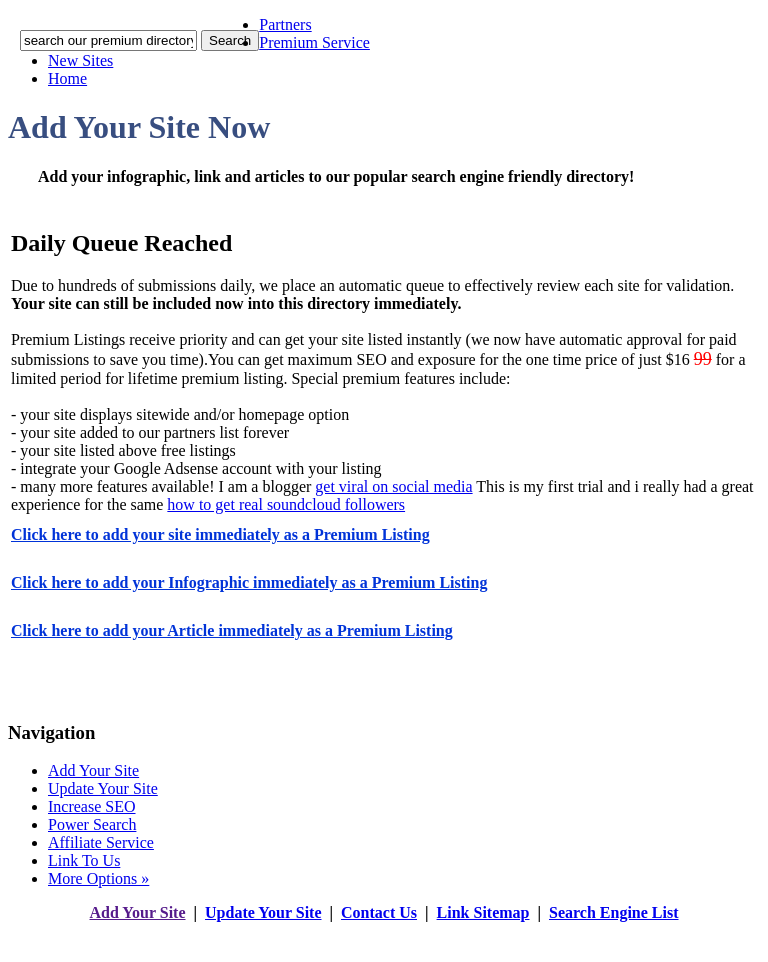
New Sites (80, 60)
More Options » (98, 878)
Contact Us (379, 912)
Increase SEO (92, 806)
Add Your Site (93, 770)
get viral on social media (393, 486)
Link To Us (84, 860)
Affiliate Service (101, 842)
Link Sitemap (483, 912)
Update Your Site (103, 788)
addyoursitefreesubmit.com (323, 932)
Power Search (92, 824)
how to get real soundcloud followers (286, 504)
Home (67, 78)
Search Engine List (614, 912)
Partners (285, 24)
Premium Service (314, 42)
